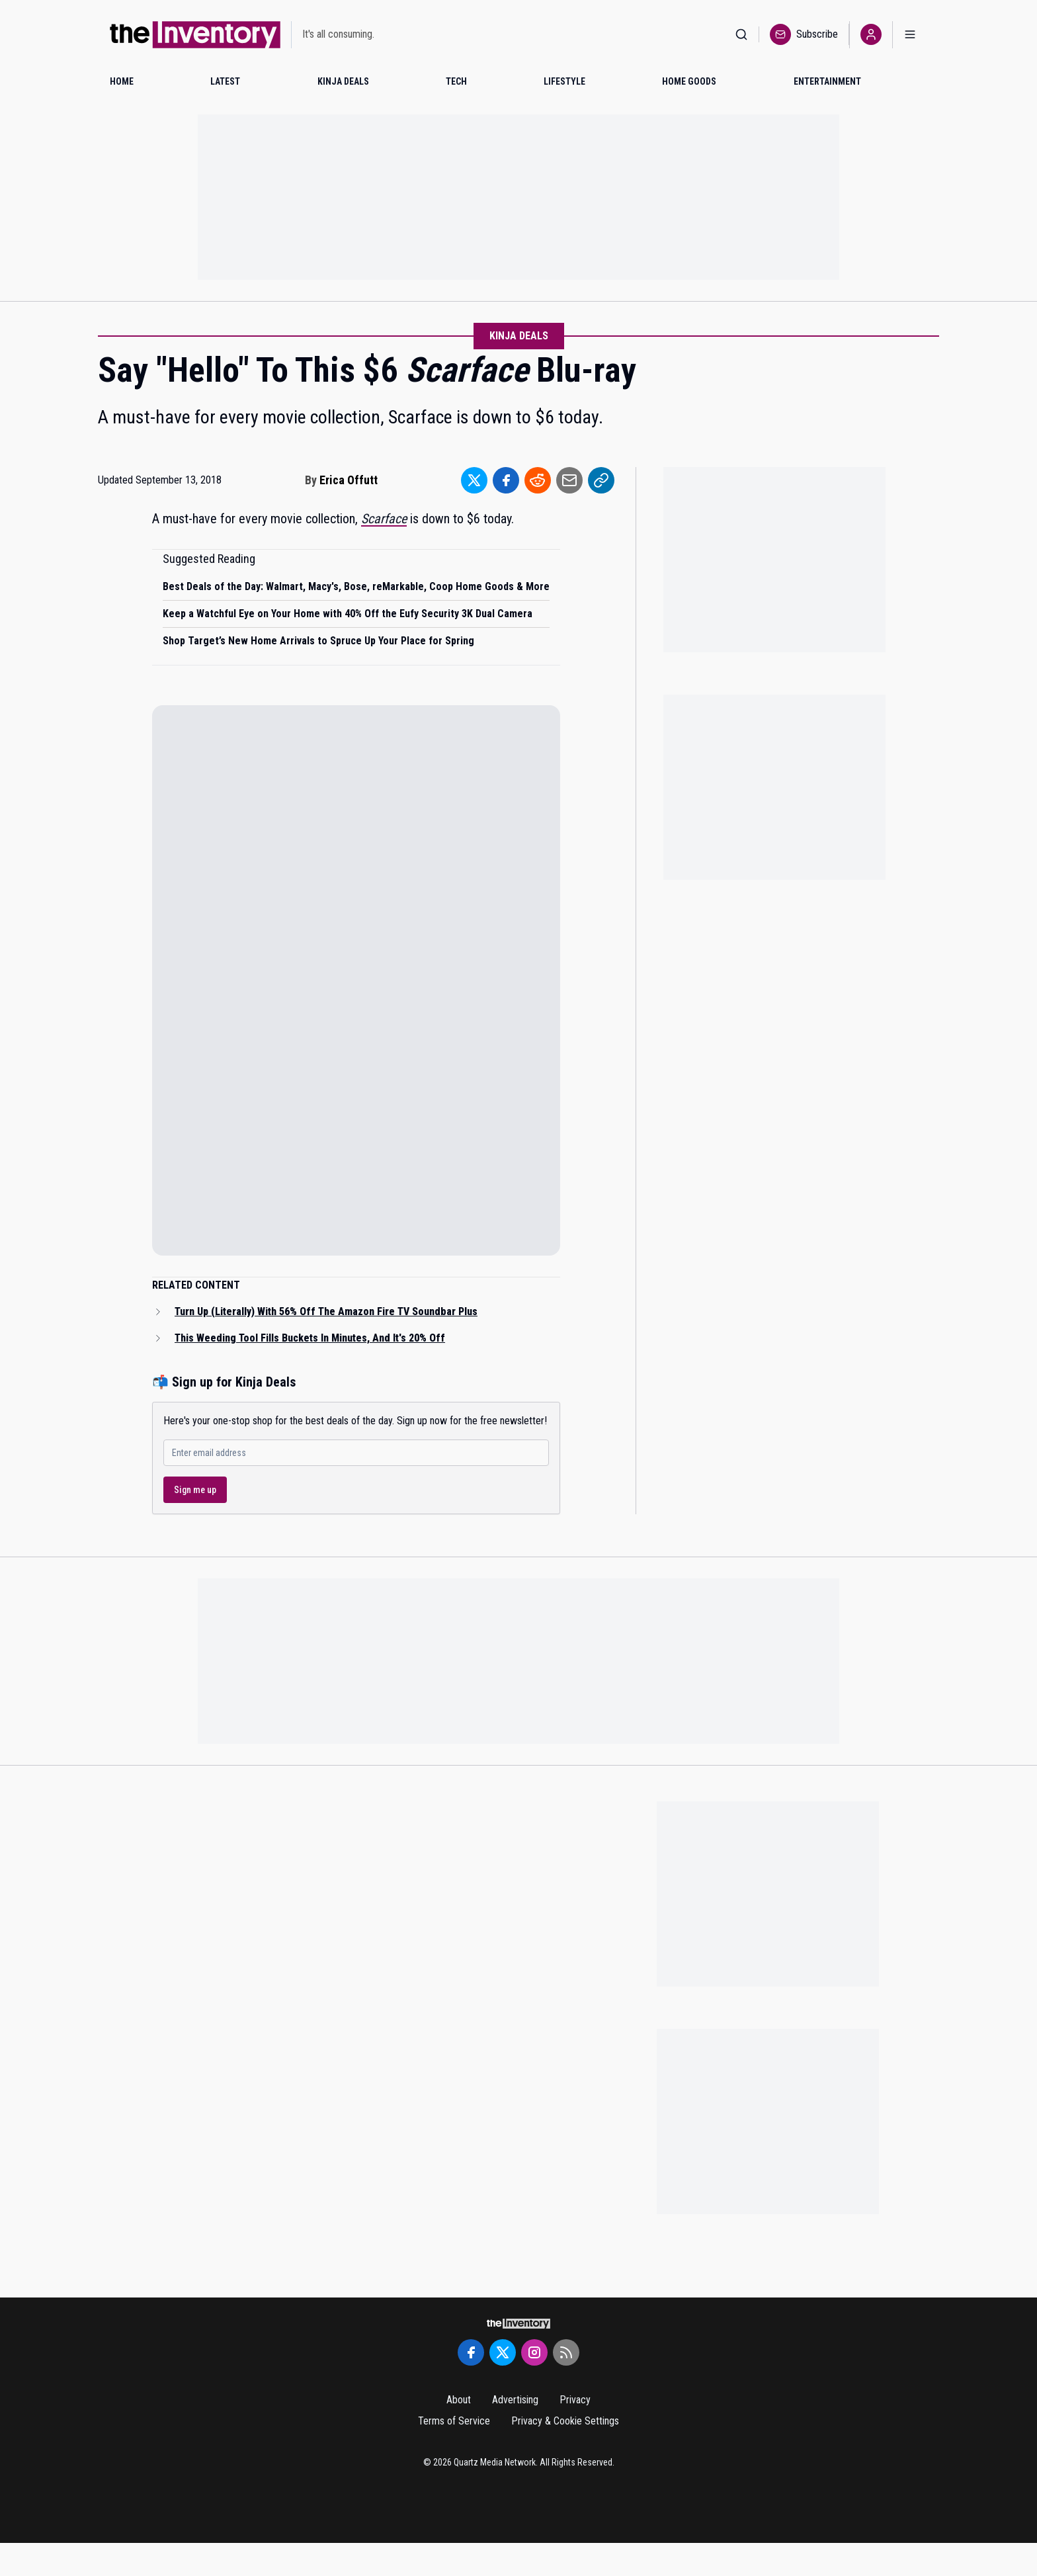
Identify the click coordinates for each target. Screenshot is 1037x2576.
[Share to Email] (569, 480)
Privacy (575, 2399)
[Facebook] (471, 2352)
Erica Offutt (348, 480)
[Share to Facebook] (506, 480)
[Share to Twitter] (474, 480)
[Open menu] (910, 34)
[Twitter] (502, 2352)
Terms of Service (454, 2421)
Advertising (515, 2399)
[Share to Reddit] (537, 480)
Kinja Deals (518, 335)
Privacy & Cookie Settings (565, 2421)
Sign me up (195, 1489)
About (458, 2399)
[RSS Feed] (566, 2352)
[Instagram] (534, 2352)
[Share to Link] (601, 480)
